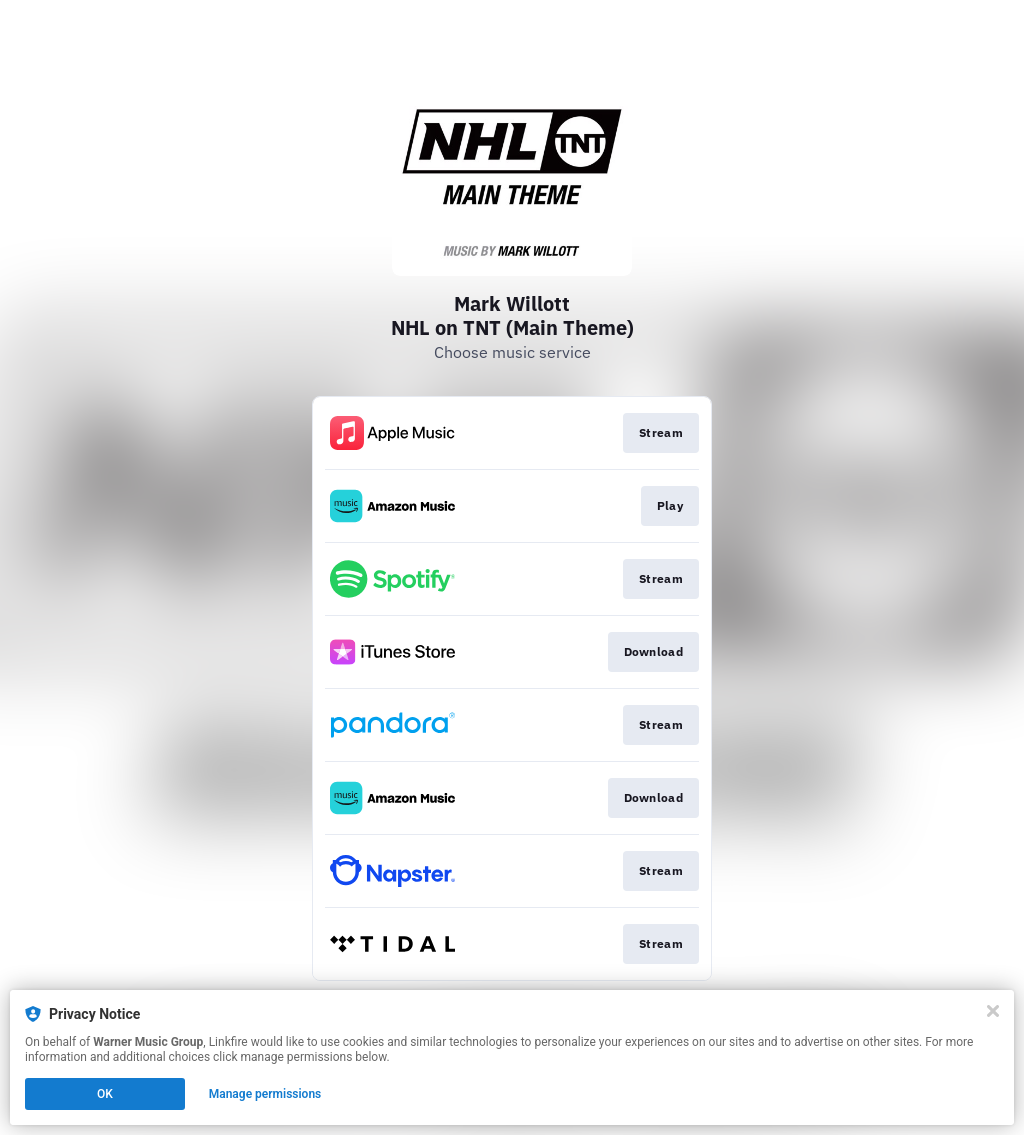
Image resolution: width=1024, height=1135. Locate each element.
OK (105, 1094)
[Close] (993, 1011)
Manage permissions (265, 1094)
